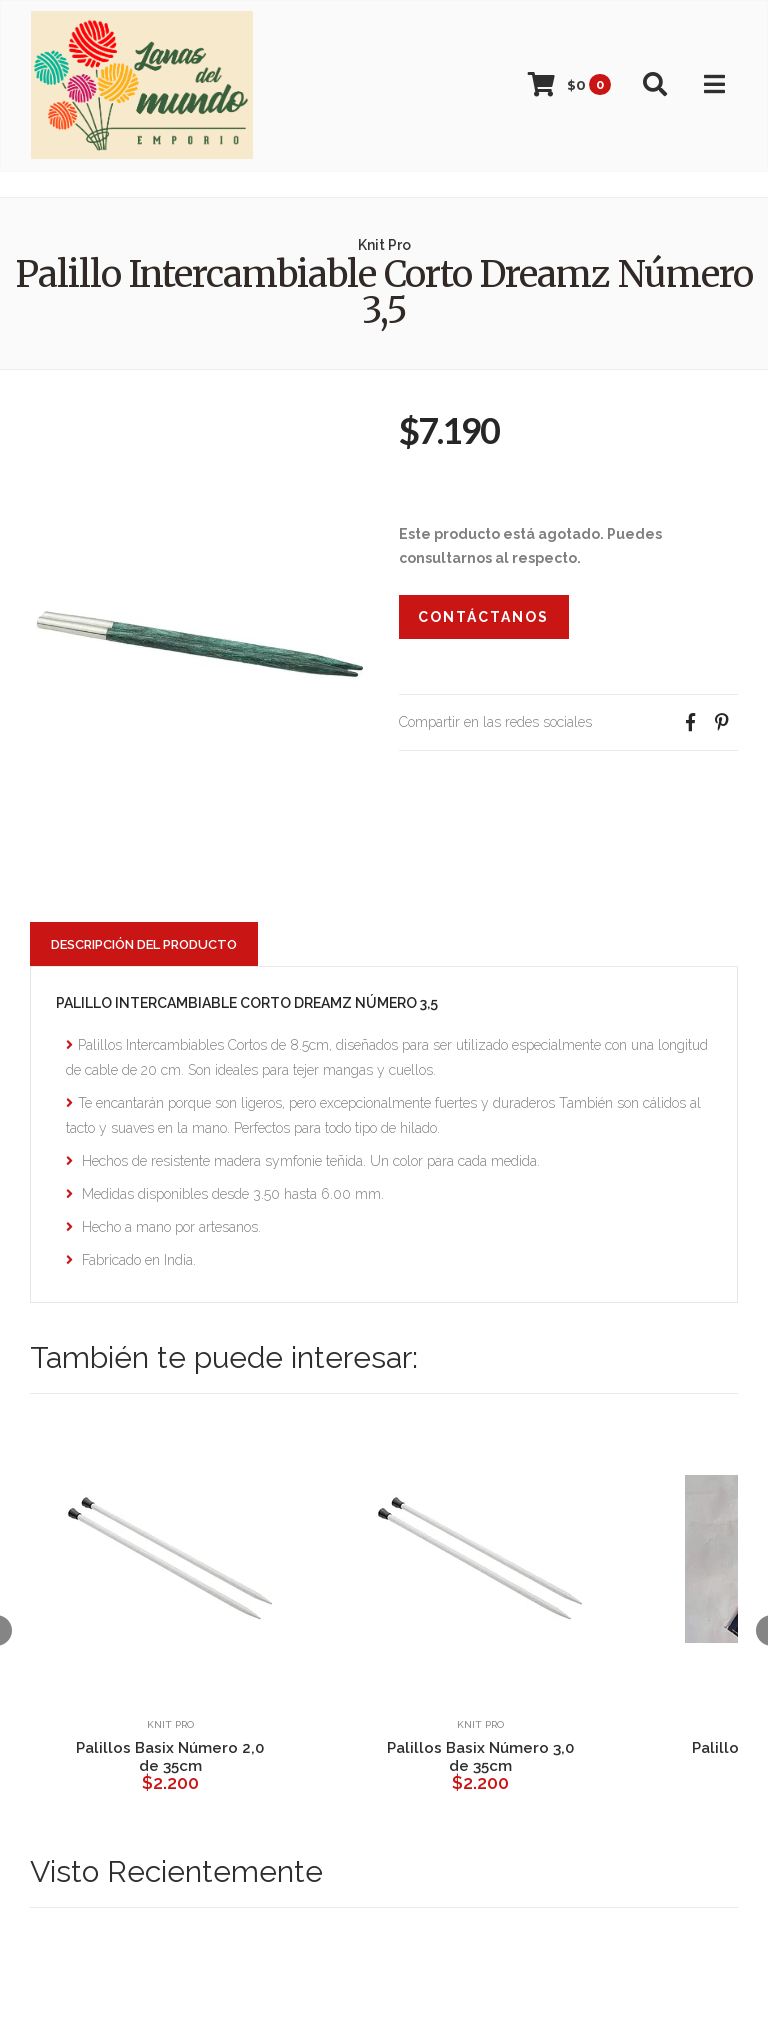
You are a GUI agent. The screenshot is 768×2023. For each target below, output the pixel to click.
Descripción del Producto (144, 944)
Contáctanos (483, 617)
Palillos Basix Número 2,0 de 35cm (170, 1757)
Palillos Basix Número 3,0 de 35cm (480, 1757)
